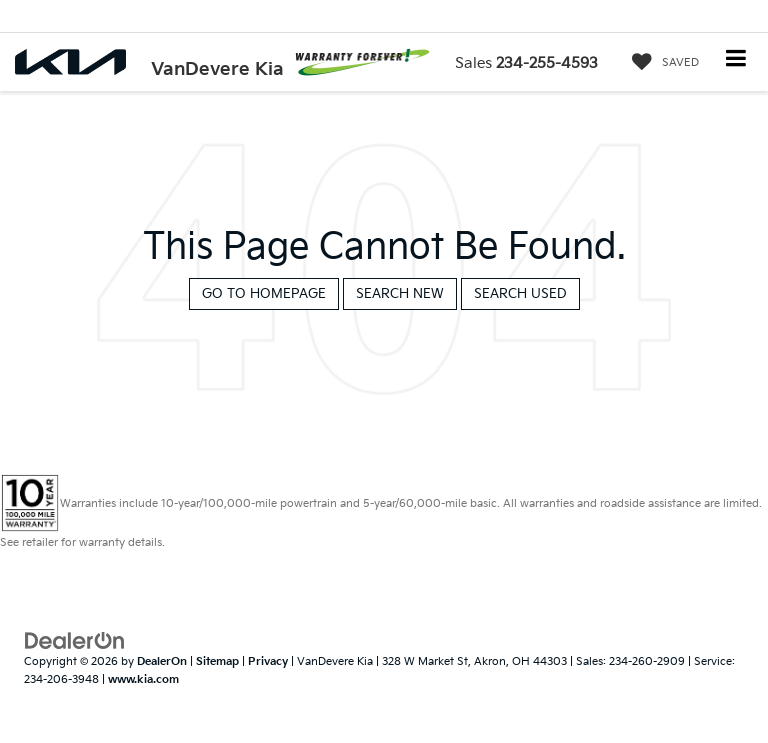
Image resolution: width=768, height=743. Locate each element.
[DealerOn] (75, 640)
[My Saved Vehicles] (660, 63)
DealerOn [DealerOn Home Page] (162, 661)
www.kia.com (143, 679)
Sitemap (217, 661)
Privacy (268, 661)
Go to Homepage (264, 294)
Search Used (520, 294)
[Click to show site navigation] (736, 60)
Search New (400, 294)
